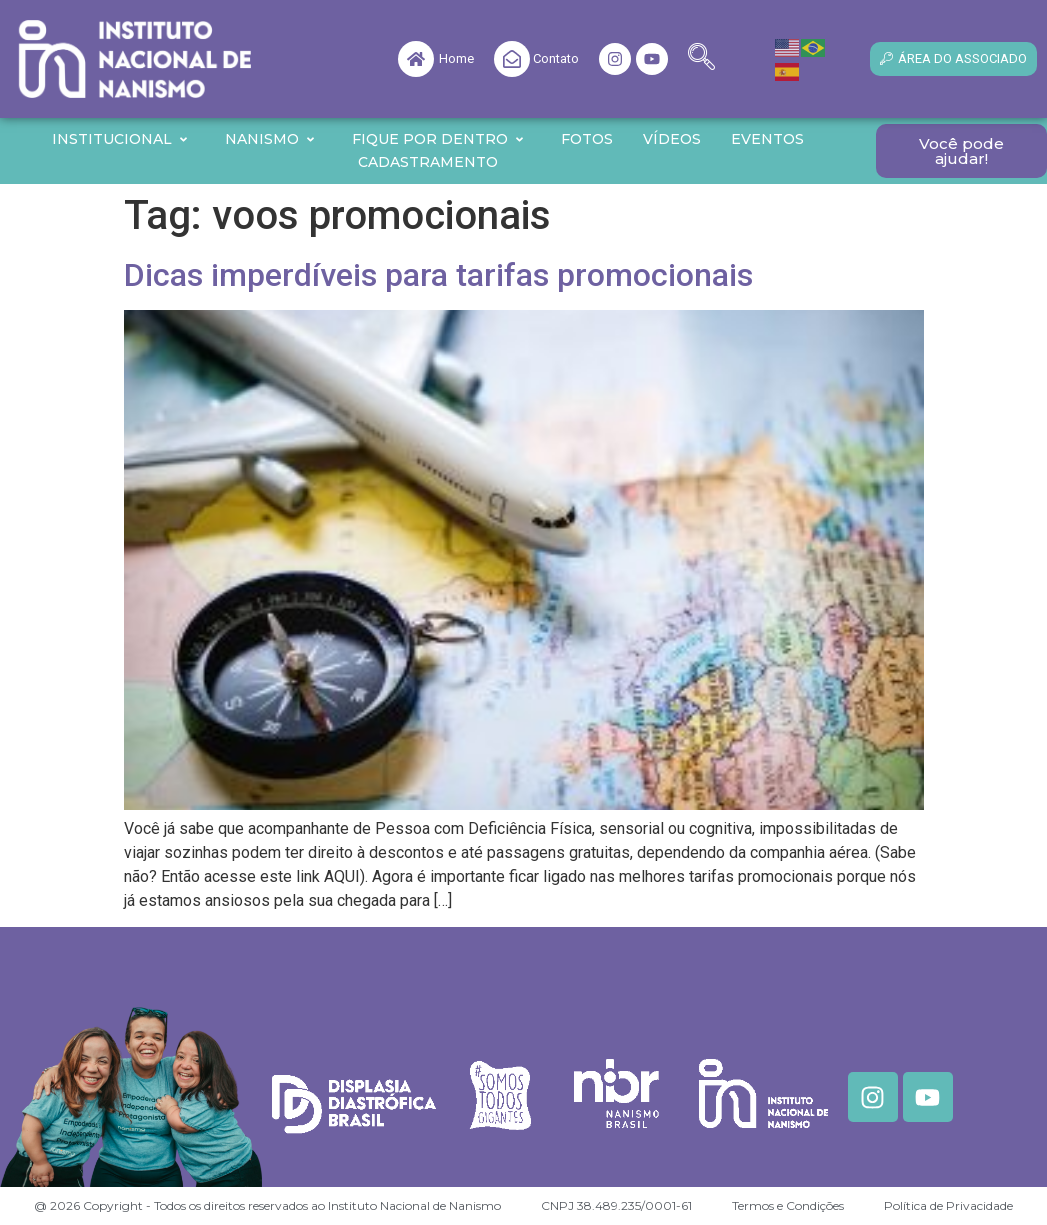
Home (456, 58)
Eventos (767, 139)
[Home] (416, 59)
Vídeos (672, 139)
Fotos (587, 139)
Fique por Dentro (438, 139)
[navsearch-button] (701, 59)
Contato (556, 58)
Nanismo (270, 139)
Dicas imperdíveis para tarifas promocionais (438, 275)
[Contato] (512, 59)
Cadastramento (428, 162)
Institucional (120, 139)
